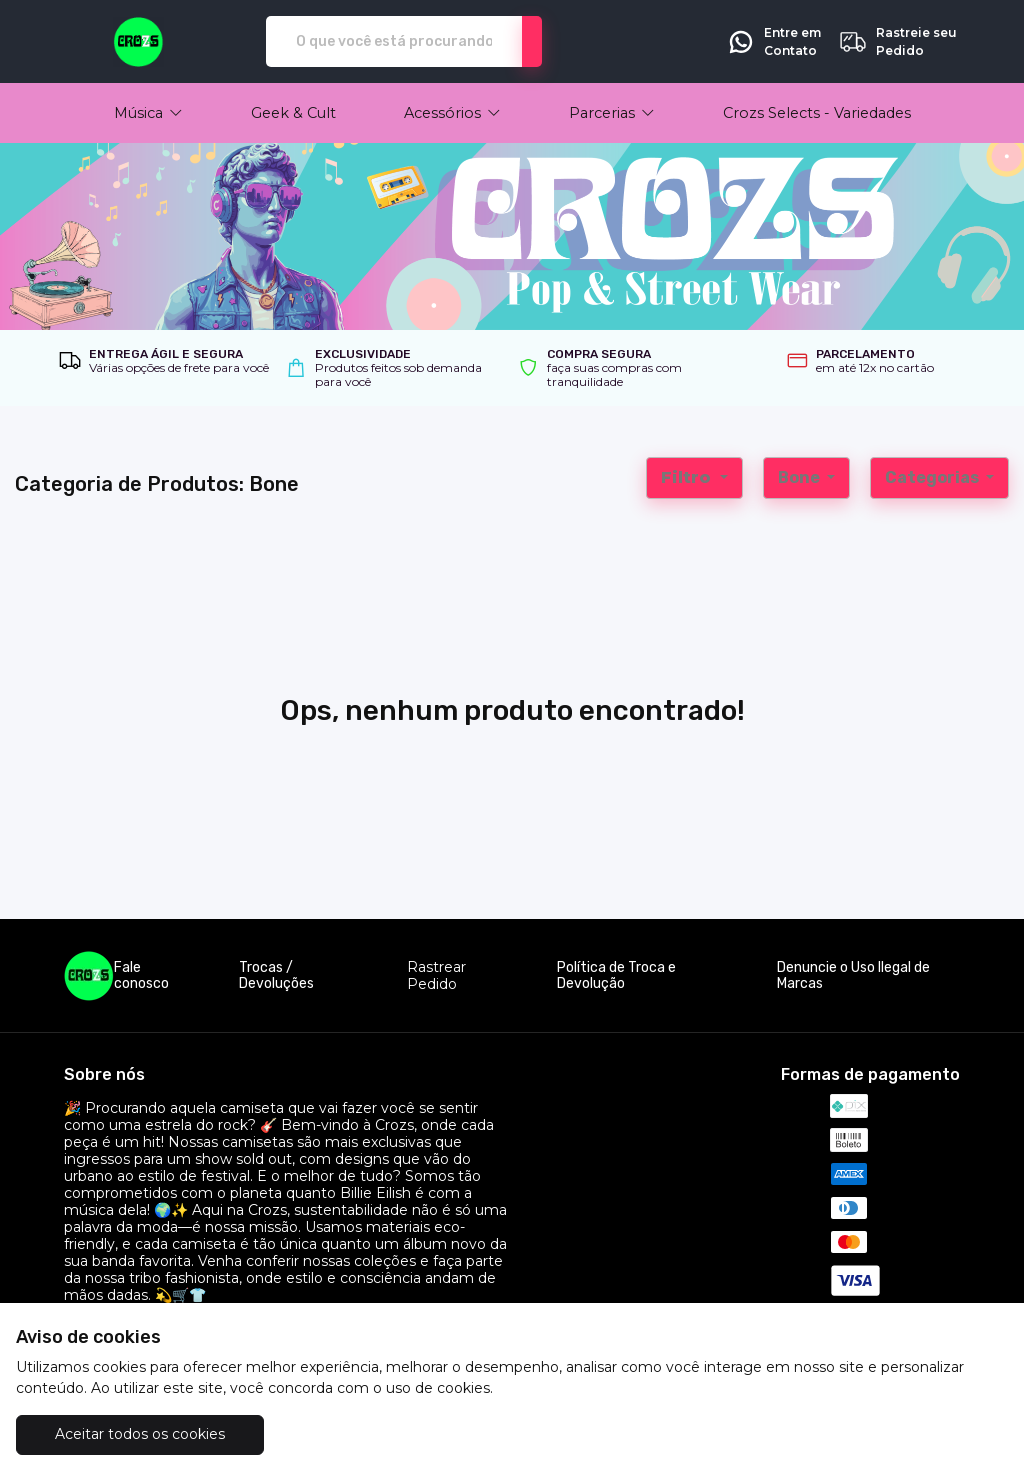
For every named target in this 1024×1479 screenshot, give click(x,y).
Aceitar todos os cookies (140, 1434)
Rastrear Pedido (436, 976)
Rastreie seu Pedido (897, 42)
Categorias (933, 477)
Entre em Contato (773, 42)
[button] (148, 113)
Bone (800, 477)
